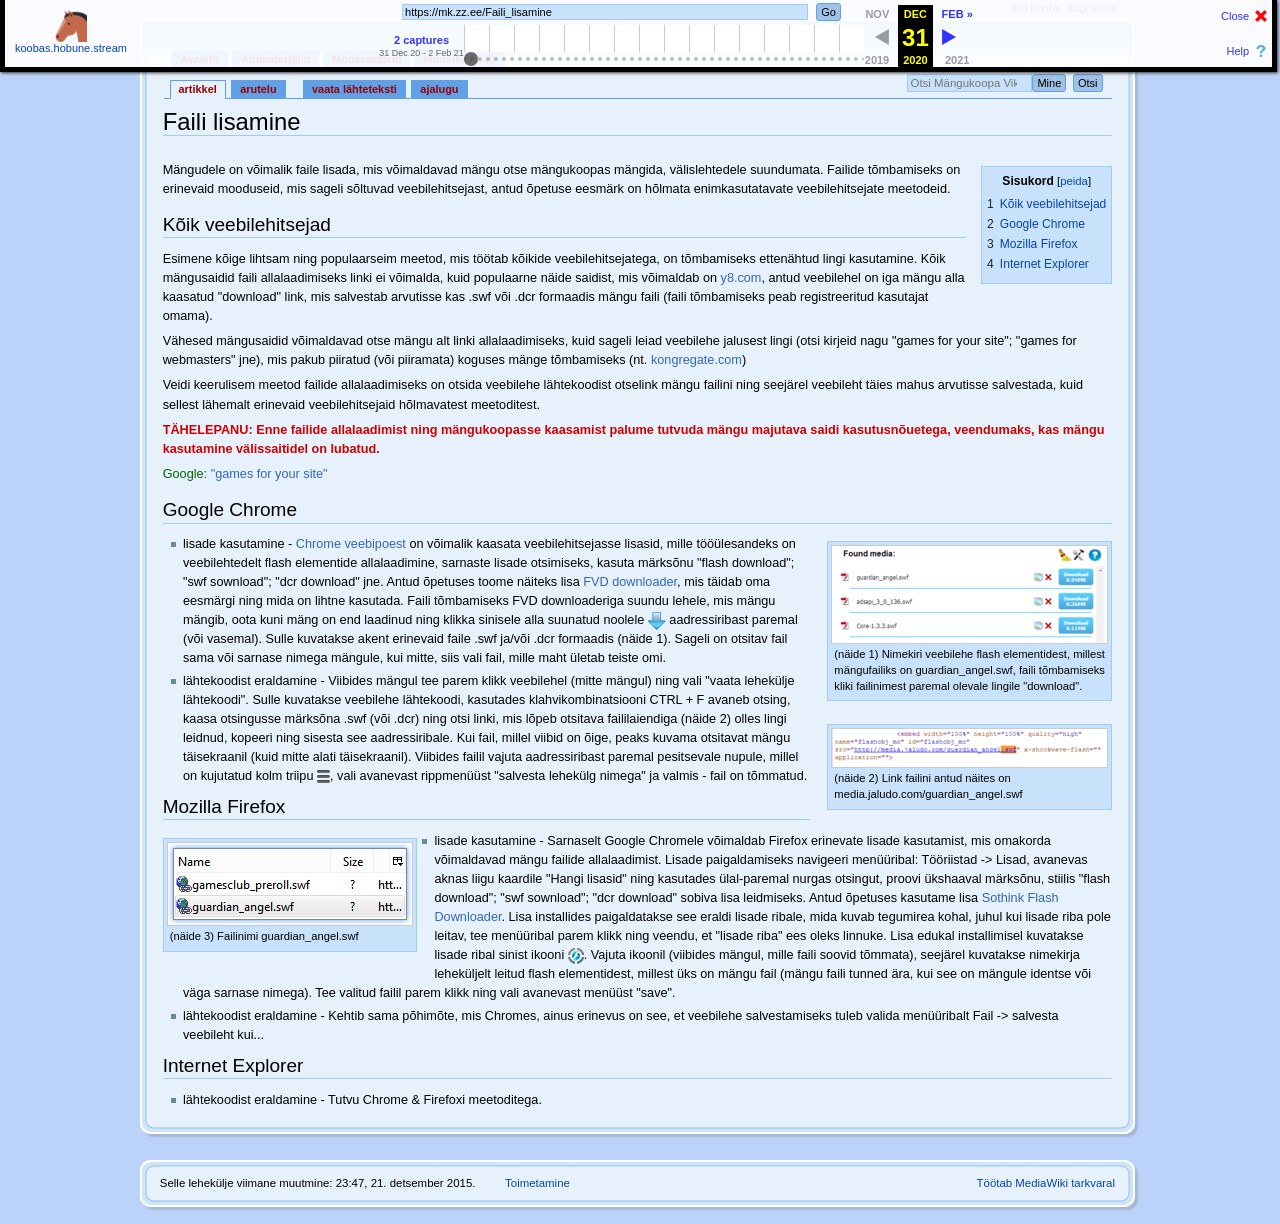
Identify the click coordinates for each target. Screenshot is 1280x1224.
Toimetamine (537, 1183)
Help (1238, 51)
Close (1235, 16)
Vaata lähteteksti (354, 89)
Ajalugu (439, 89)
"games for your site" (269, 474)
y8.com (741, 278)
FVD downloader (630, 582)
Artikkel (198, 89)
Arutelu (258, 89)
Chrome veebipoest (351, 544)
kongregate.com (696, 360)
